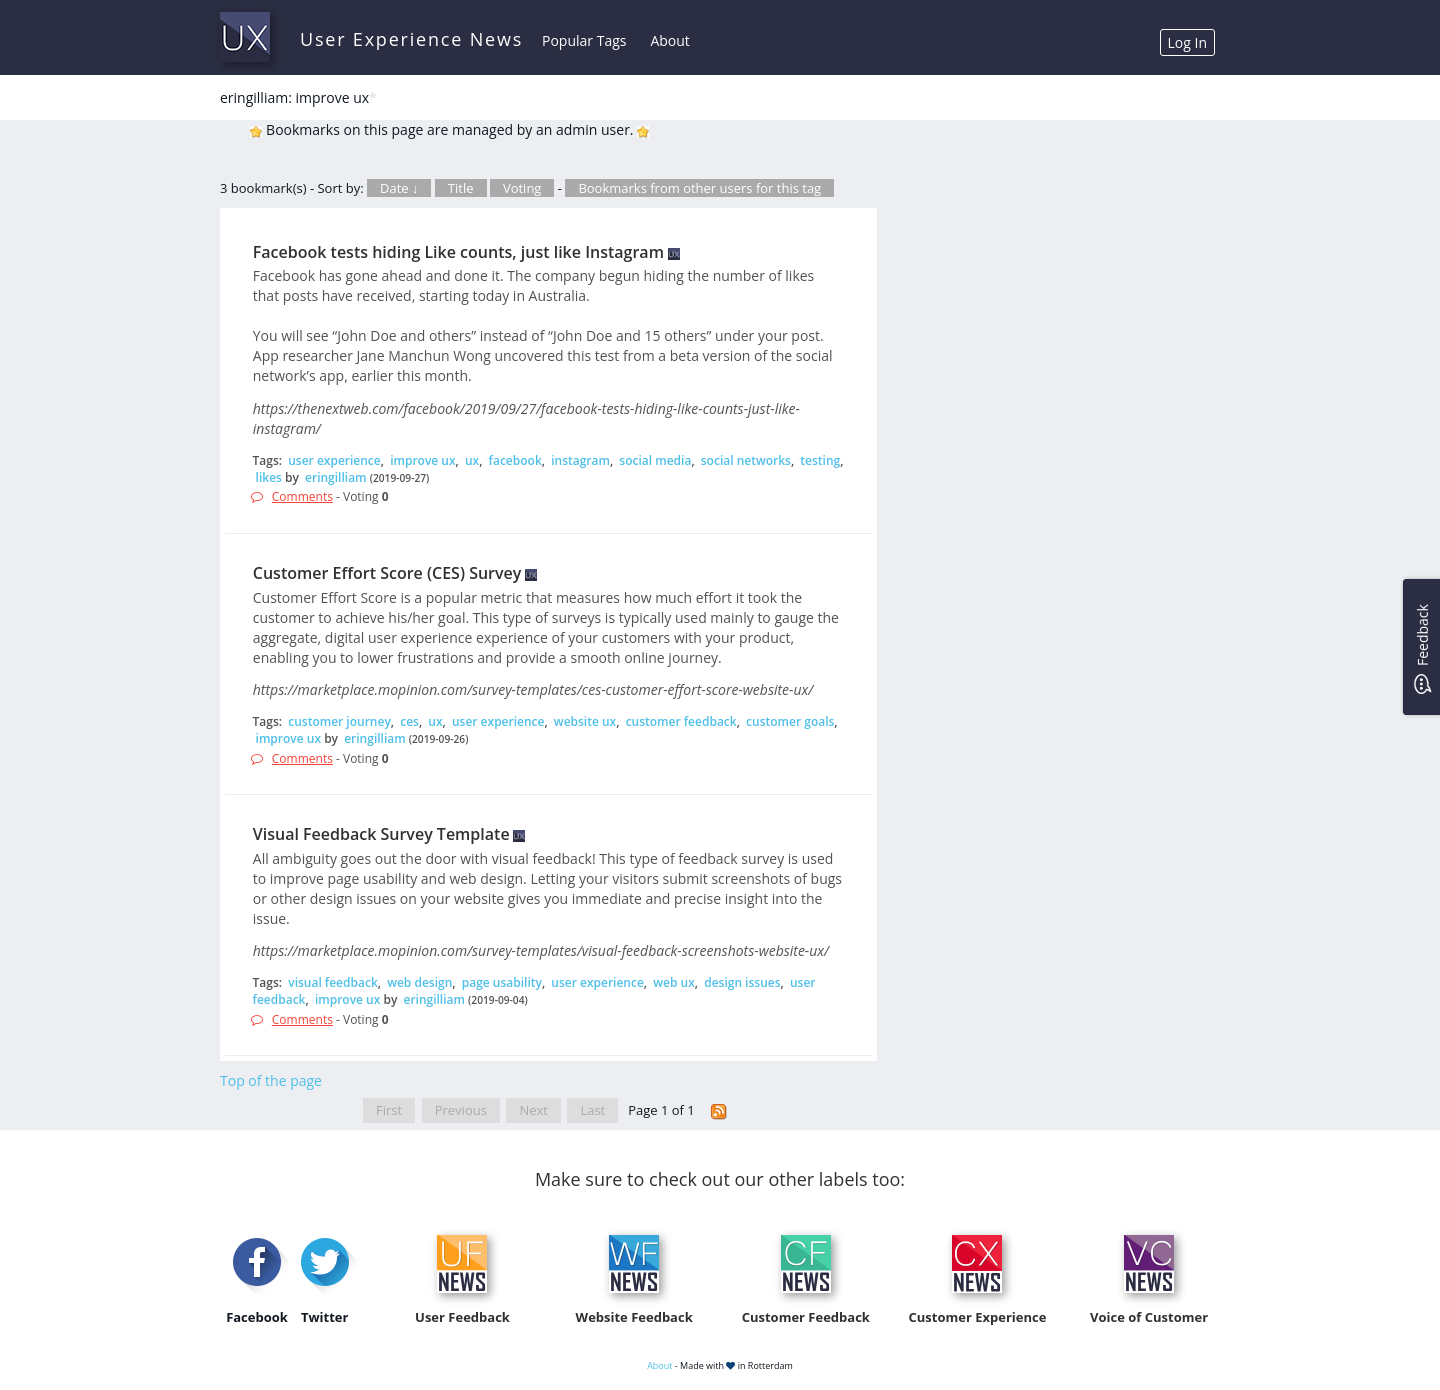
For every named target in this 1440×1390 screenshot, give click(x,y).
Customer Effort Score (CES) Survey (387, 573)
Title (461, 188)
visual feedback (333, 982)
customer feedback (681, 721)
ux (472, 460)
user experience (334, 460)
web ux (674, 982)
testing (820, 460)
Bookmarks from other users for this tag (699, 188)
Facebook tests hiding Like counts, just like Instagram (458, 252)
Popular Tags (584, 40)
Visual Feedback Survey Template (381, 834)
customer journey (339, 721)
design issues (742, 982)
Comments (302, 496)
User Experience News (411, 39)
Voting (522, 188)
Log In (1187, 42)
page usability (502, 982)
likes (269, 477)
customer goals (790, 721)
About (669, 40)
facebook (515, 460)
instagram (580, 460)
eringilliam (336, 477)
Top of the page (271, 1080)
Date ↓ (399, 188)
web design (419, 982)
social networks (746, 460)
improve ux (422, 460)
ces (409, 721)
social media (655, 460)
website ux (585, 721)
